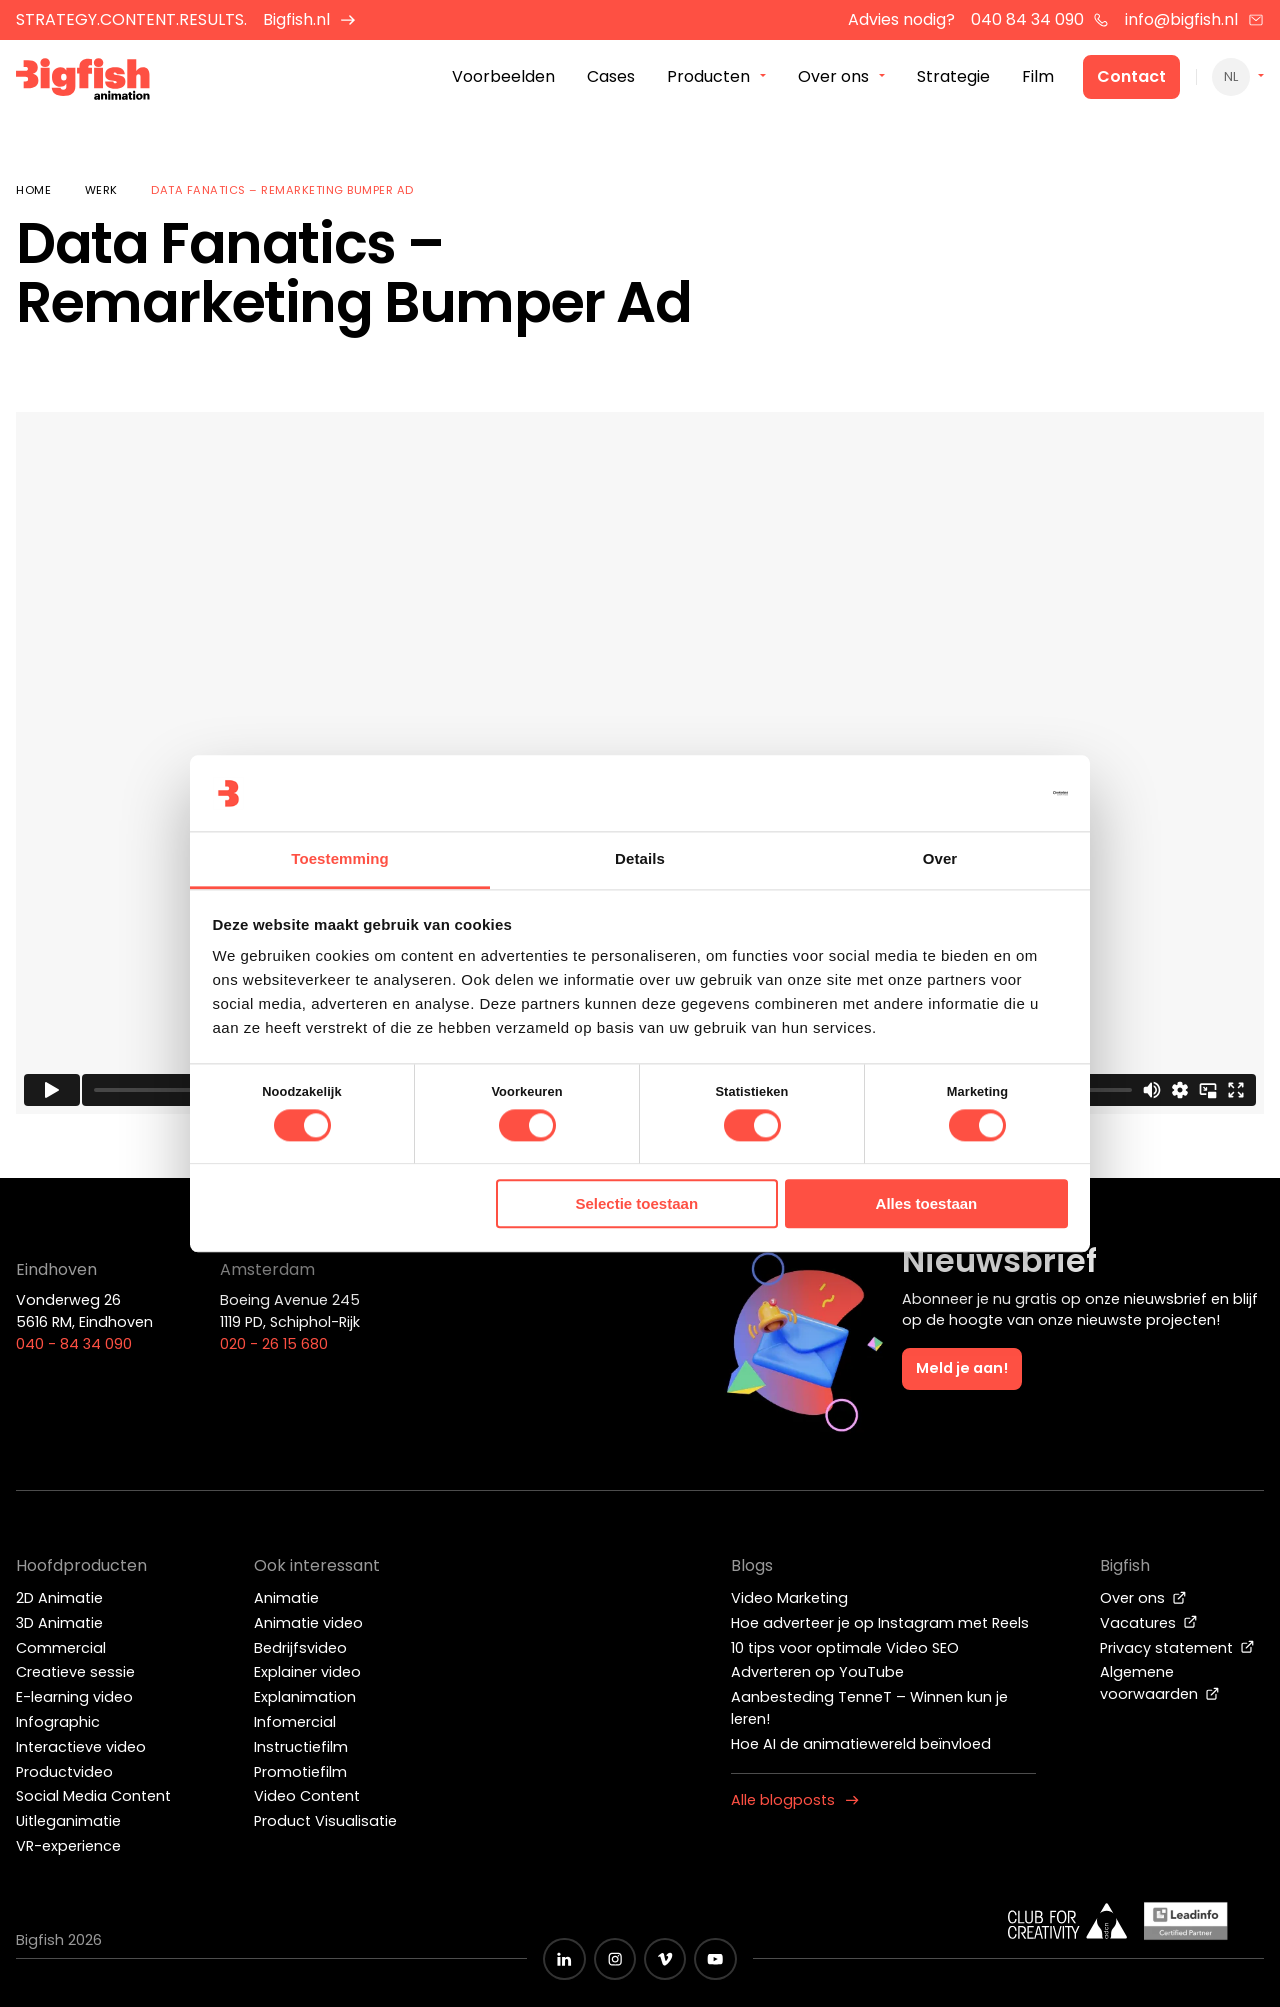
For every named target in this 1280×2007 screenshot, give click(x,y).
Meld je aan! (962, 1368)
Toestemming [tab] (340, 859)
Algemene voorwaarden (1160, 1683)
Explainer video (307, 1672)
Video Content (307, 1796)
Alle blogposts (795, 1800)
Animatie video (308, 1623)
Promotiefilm (300, 1772)
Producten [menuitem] (708, 78)
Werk (101, 190)
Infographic (58, 1722)
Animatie (286, 1598)
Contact (1131, 78)
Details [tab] (640, 859)
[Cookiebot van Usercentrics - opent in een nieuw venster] (980, 793)
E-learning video (74, 1697)
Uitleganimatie (68, 1821)
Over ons (1143, 1598)
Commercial (61, 1648)
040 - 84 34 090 (74, 1344)
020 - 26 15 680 (274, 1344)
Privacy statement (1177, 1648)
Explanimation (305, 1697)
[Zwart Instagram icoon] (615, 1959)
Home (33, 190)
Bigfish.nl (309, 19)
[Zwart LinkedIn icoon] (564, 1959)
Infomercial (295, 1722)
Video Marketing (789, 1598)
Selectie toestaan (637, 1204)
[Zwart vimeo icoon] (665, 1959)
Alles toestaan (927, 1204)
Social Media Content (93, 1796)
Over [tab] (940, 859)
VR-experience (68, 1846)
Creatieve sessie (75, 1672)
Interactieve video (81, 1747)
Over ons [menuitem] (833, 78)
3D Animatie (59, 1623)
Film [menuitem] (1038, 78)
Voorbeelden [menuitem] (503, 78)
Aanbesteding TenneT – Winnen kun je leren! (869, 1708)
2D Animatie (59, 1598)
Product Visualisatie (325, 1821)
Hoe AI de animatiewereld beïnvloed (861, 1744)
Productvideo (64, 1772)
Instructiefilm (301, 1747)
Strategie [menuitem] (953, 78)
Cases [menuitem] (611, 78)
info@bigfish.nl (1194, 19)
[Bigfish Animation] (93, 85)
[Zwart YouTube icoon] (715, 1959)
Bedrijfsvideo (300, 1648)
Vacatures (1149, 1623)
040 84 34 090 (1040, 19)
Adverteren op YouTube (817, 1672)
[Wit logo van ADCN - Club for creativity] (1068, 1921)
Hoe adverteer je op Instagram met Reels (880, 1623)
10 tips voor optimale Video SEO (845, 1648)
